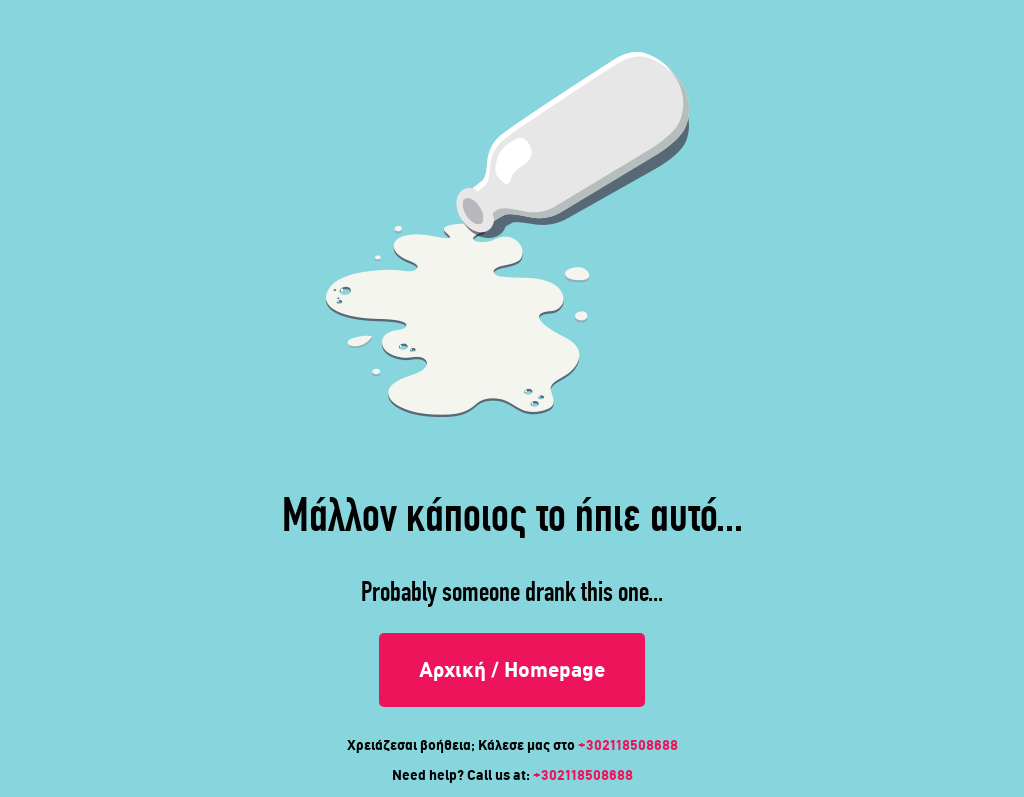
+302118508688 (628, 745)
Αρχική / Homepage (512, 670)
